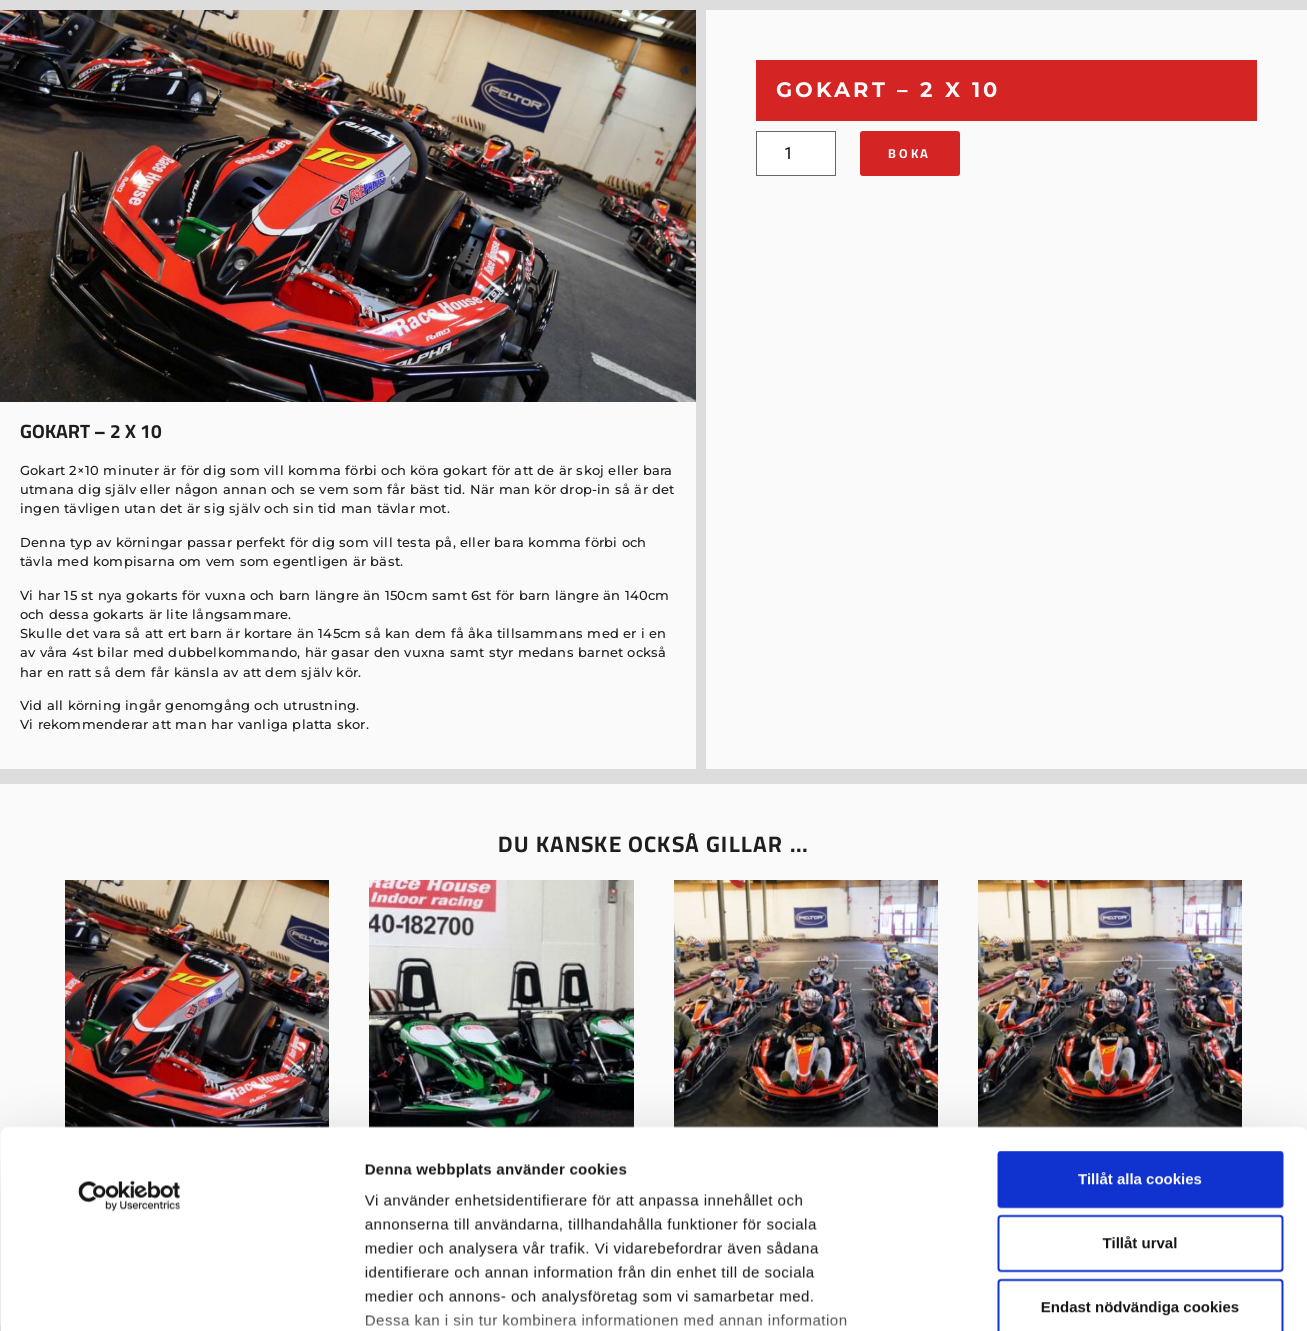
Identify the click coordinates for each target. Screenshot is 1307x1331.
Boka (909, 153)
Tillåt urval (1140, 1058)
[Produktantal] (796, 153)
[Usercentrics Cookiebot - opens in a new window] (129, 1012)
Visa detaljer (409, 1291)
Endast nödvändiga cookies (1140, 1122)
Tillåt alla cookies (1140, 994)
